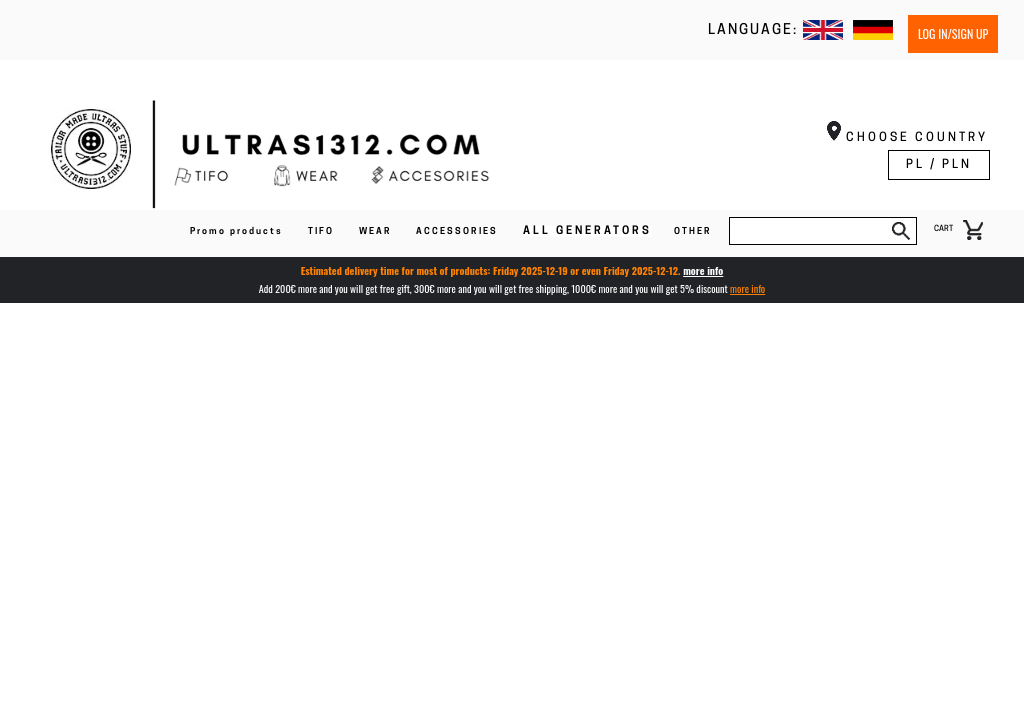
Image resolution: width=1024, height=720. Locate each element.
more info (703, 270)
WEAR (375, 231)
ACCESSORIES (457, 231)
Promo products (236, 231)
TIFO (321, 231)
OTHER (693, 231)
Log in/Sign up (953, 33)
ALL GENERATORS (587, 231)
